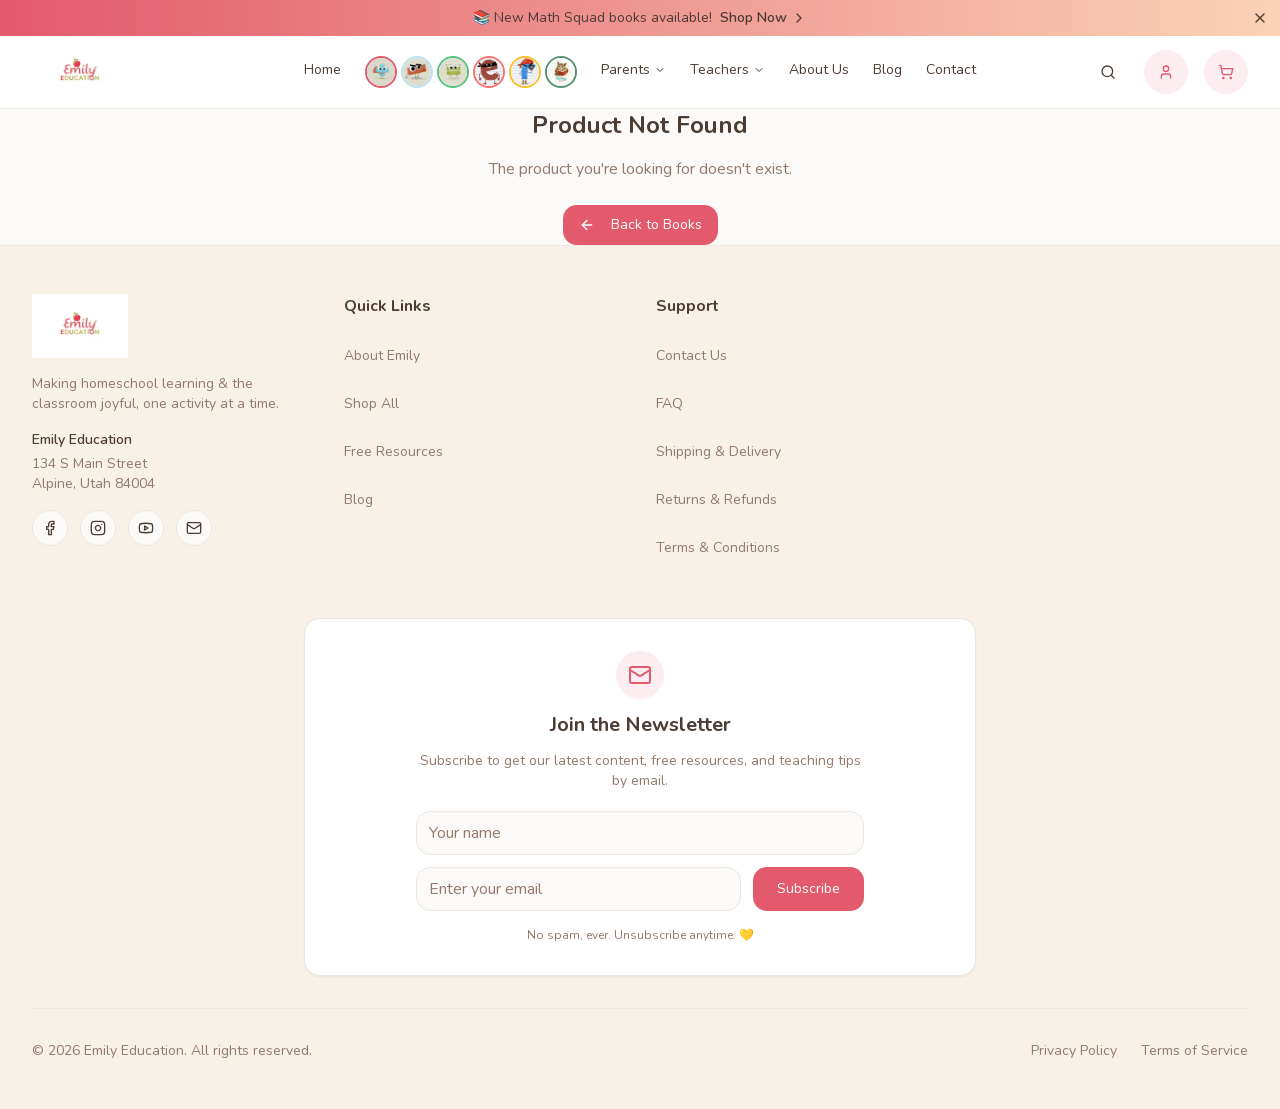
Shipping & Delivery (718, 451)
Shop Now (763, 17)
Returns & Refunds (716, 499)
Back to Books (640, 224)
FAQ (669, 403)
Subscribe (808, 888)
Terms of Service (1194, 1050)
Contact (951, 69)
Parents (633, 69)
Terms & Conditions (718, 547)
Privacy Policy (1074, 1050)
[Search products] (1108, 72)
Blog (887, 69)
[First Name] (640, 833)
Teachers (727, 69)
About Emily (382, 355)
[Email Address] (578, 889)
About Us (819, 69)
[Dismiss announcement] (1260, 18)
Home (322, 69)
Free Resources (393, 451)
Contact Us (691, 355)
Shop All (371, 403)
